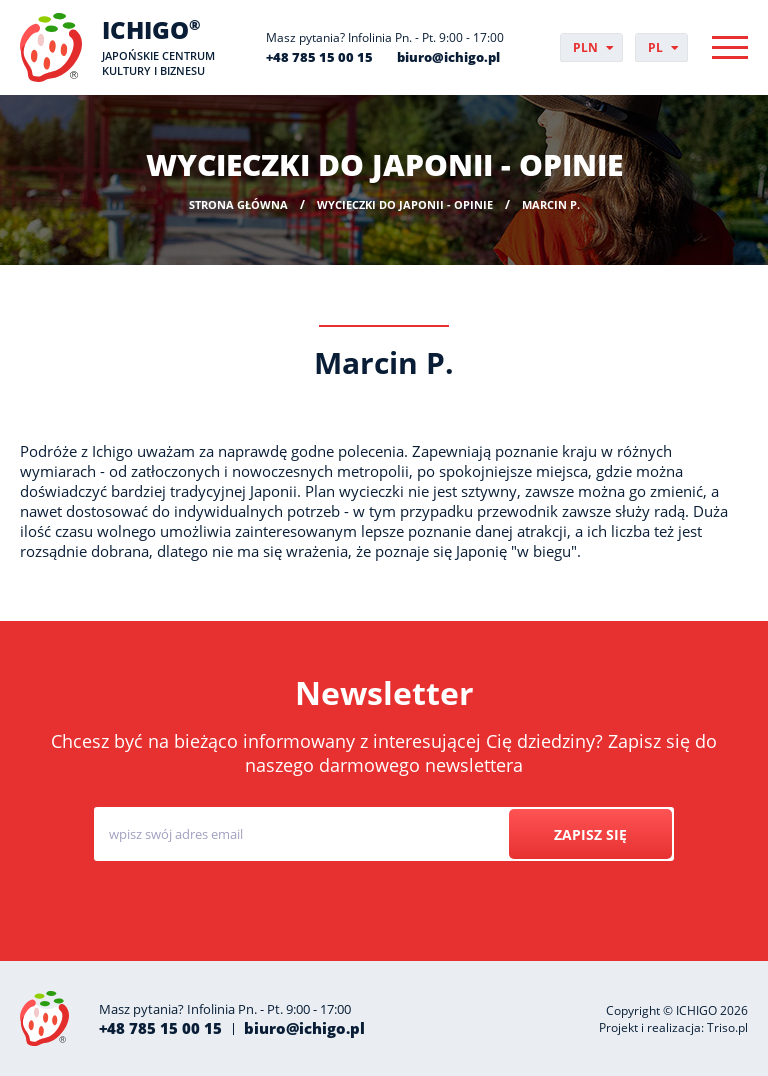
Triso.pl (727, 1027)
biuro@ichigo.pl (448, 57)
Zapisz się (590, 834)
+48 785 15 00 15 (319, 57)
